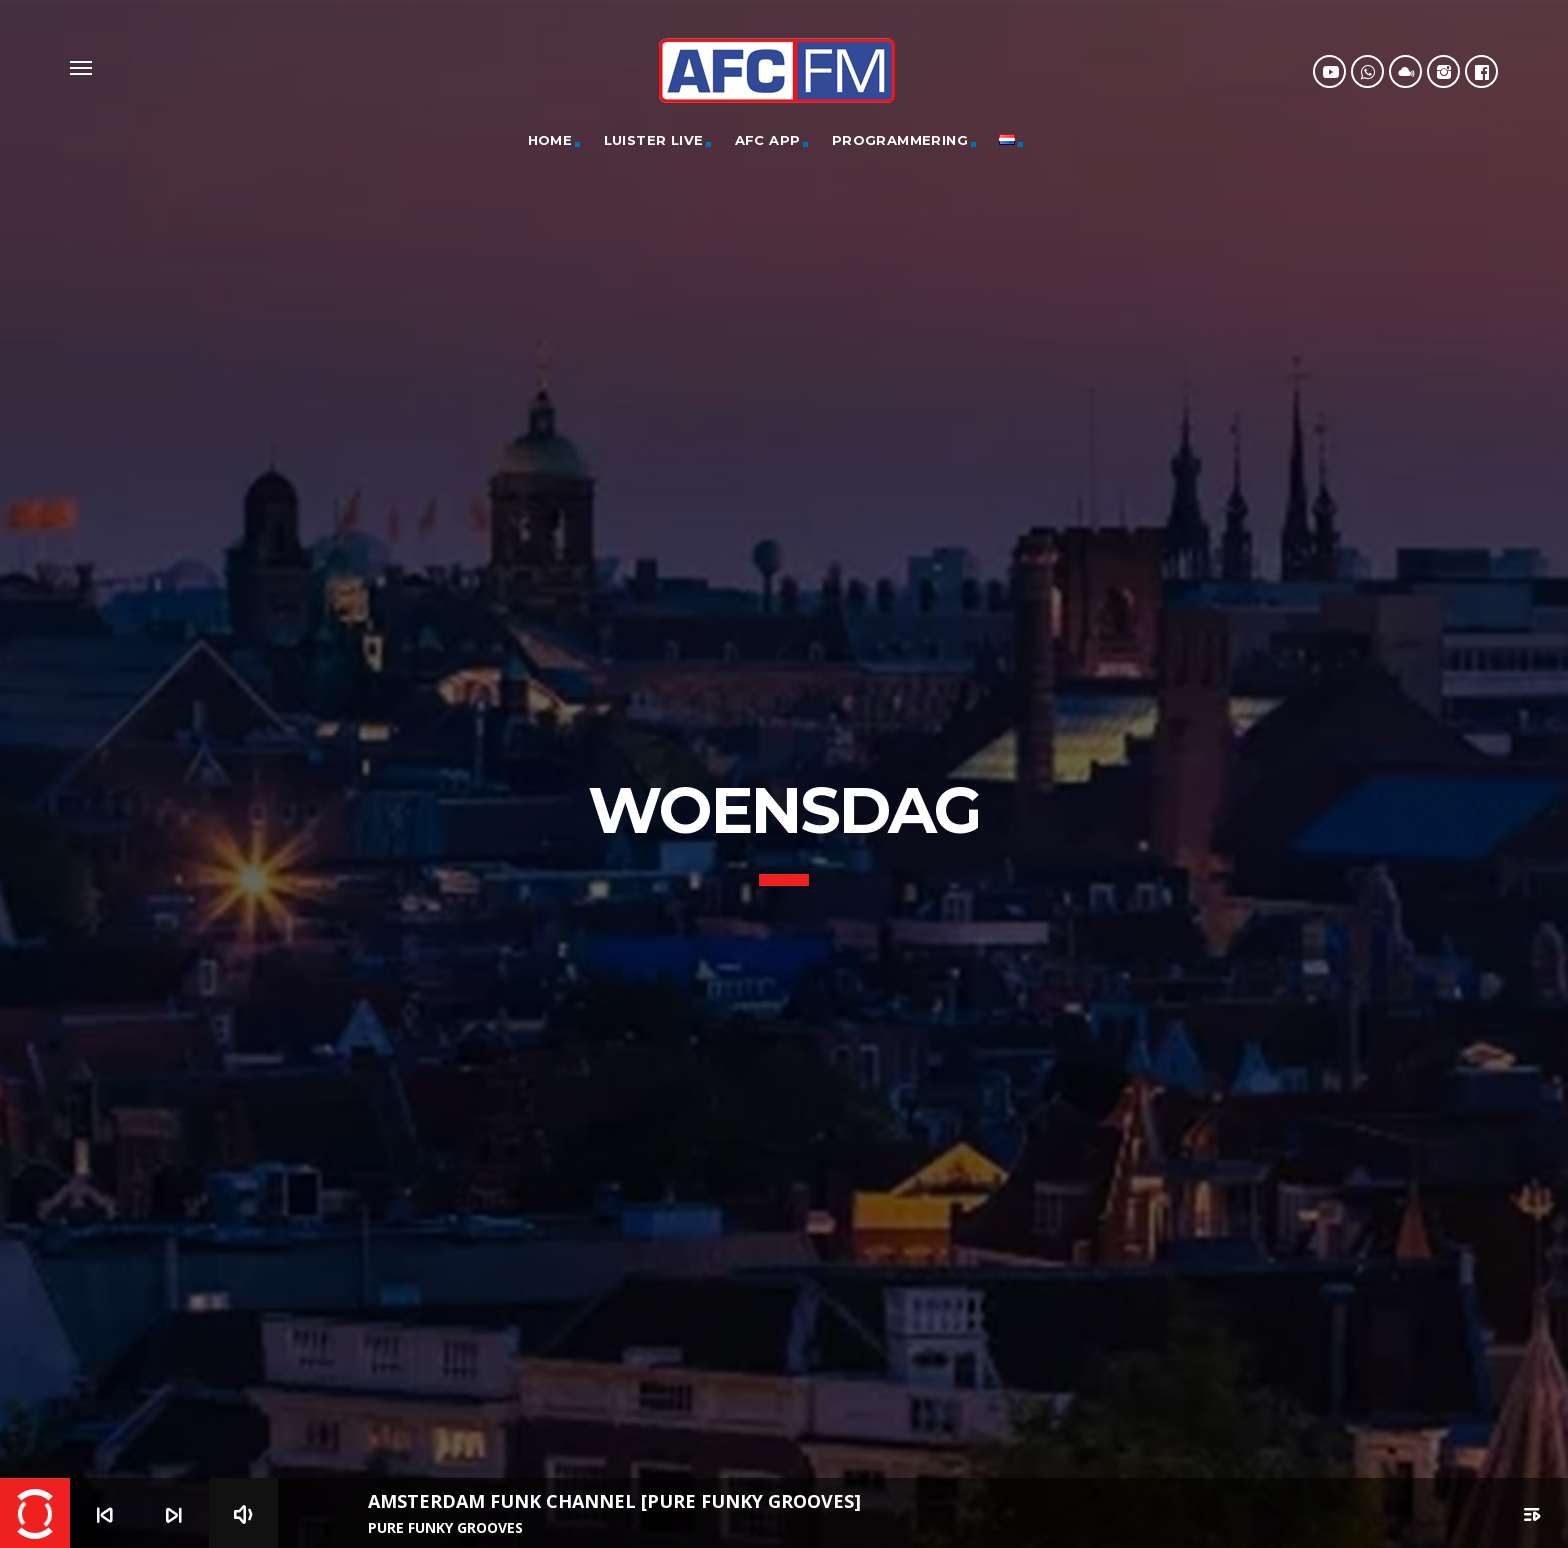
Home (550, 140)
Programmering (900, 140)
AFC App (768, 140)
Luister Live (654, 140)
